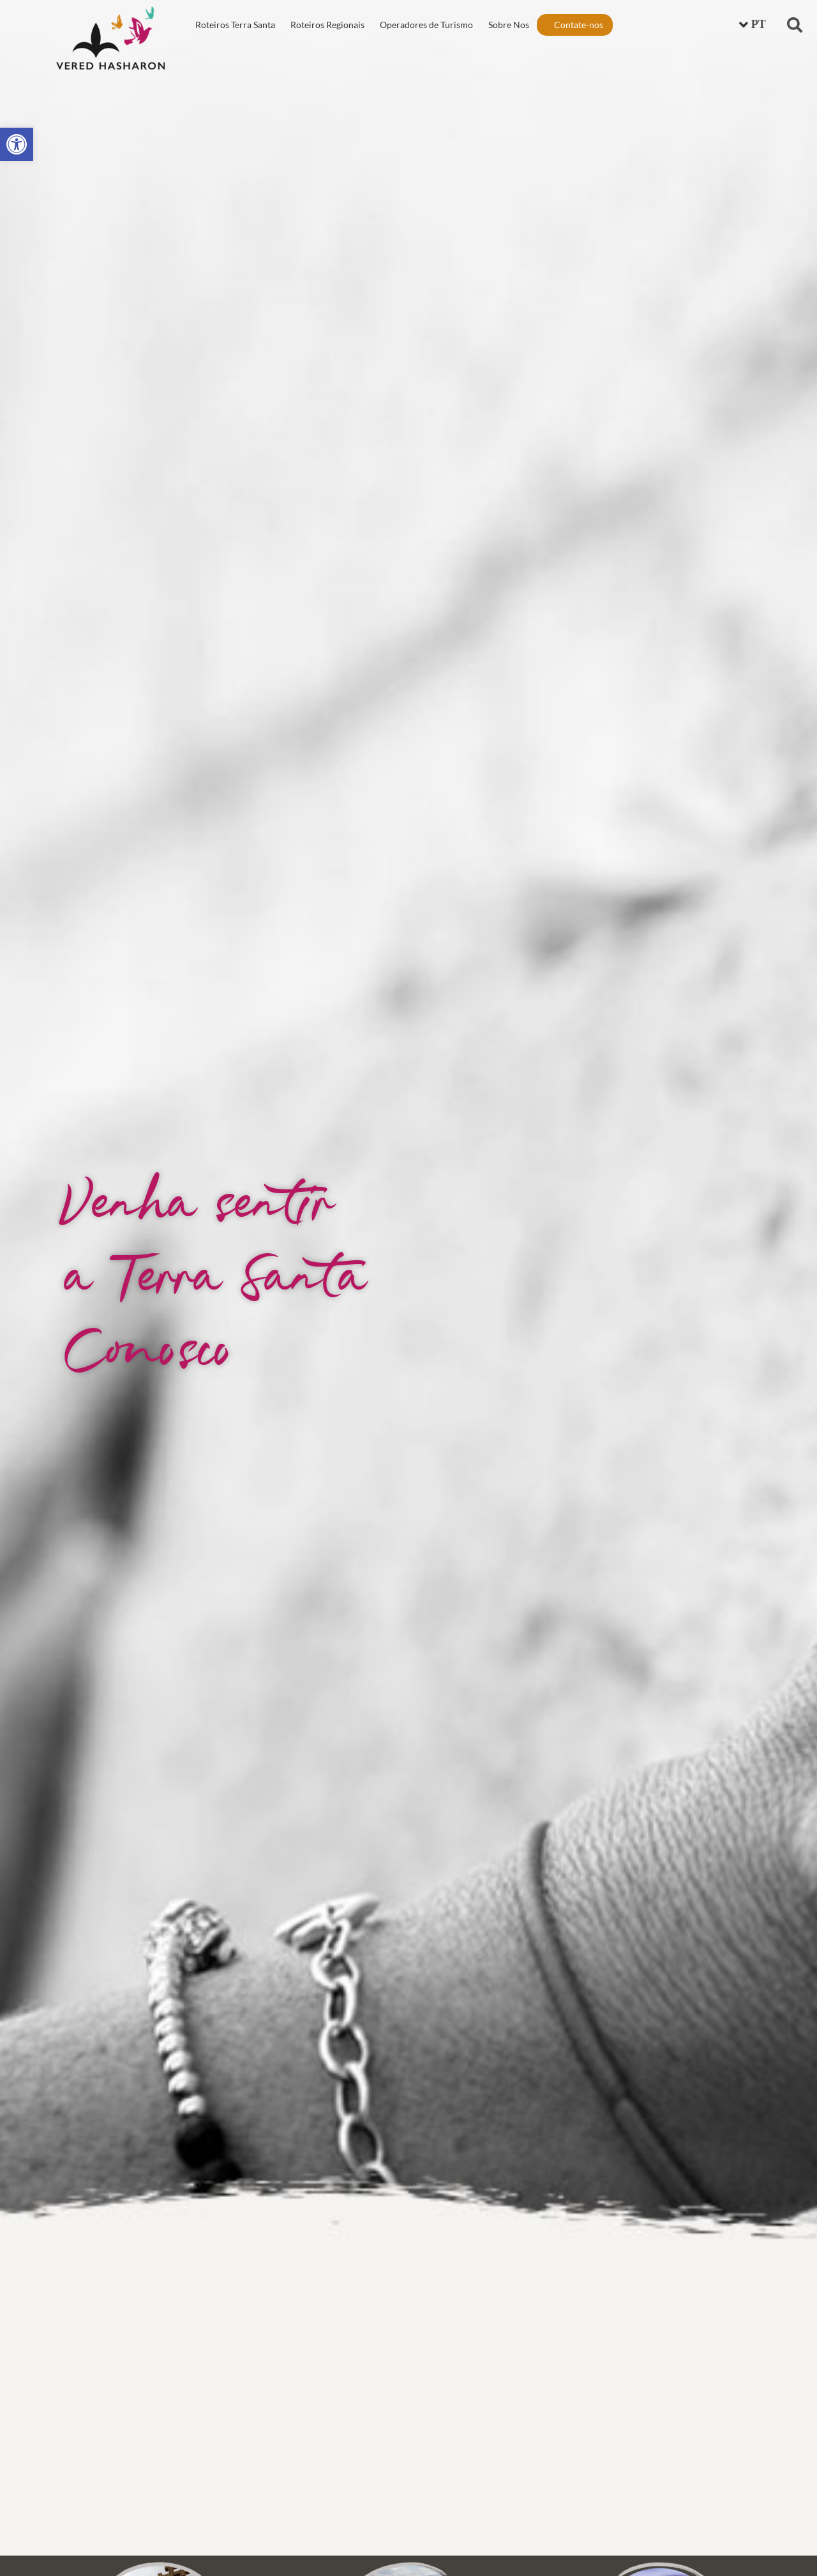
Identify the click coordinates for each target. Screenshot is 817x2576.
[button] (794, 25)
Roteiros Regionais (327, 24)
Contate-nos (578, 24)
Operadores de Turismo (426, 24)
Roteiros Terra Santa (235, 24)
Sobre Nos (508, 24)
